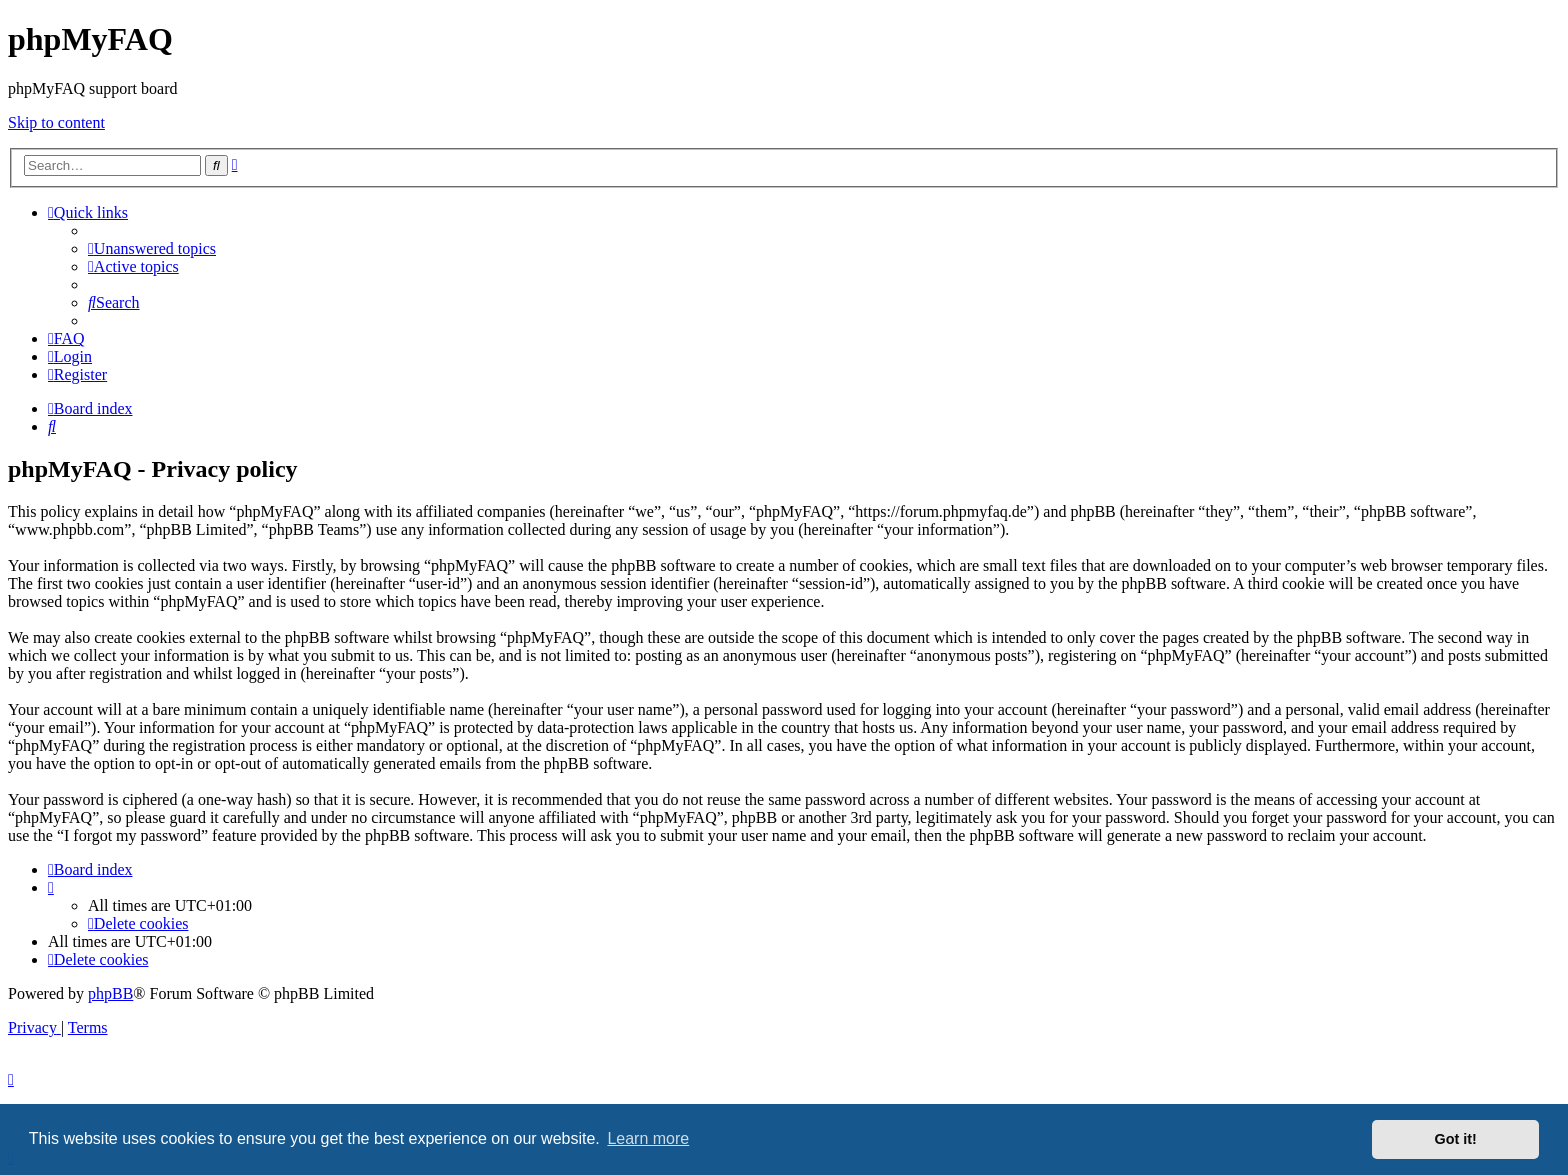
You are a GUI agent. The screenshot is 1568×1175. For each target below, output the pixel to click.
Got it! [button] (1456, 1139)
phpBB (110, 993)
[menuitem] (152, 248)
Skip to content (56, 122)
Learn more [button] (648, 1138)
